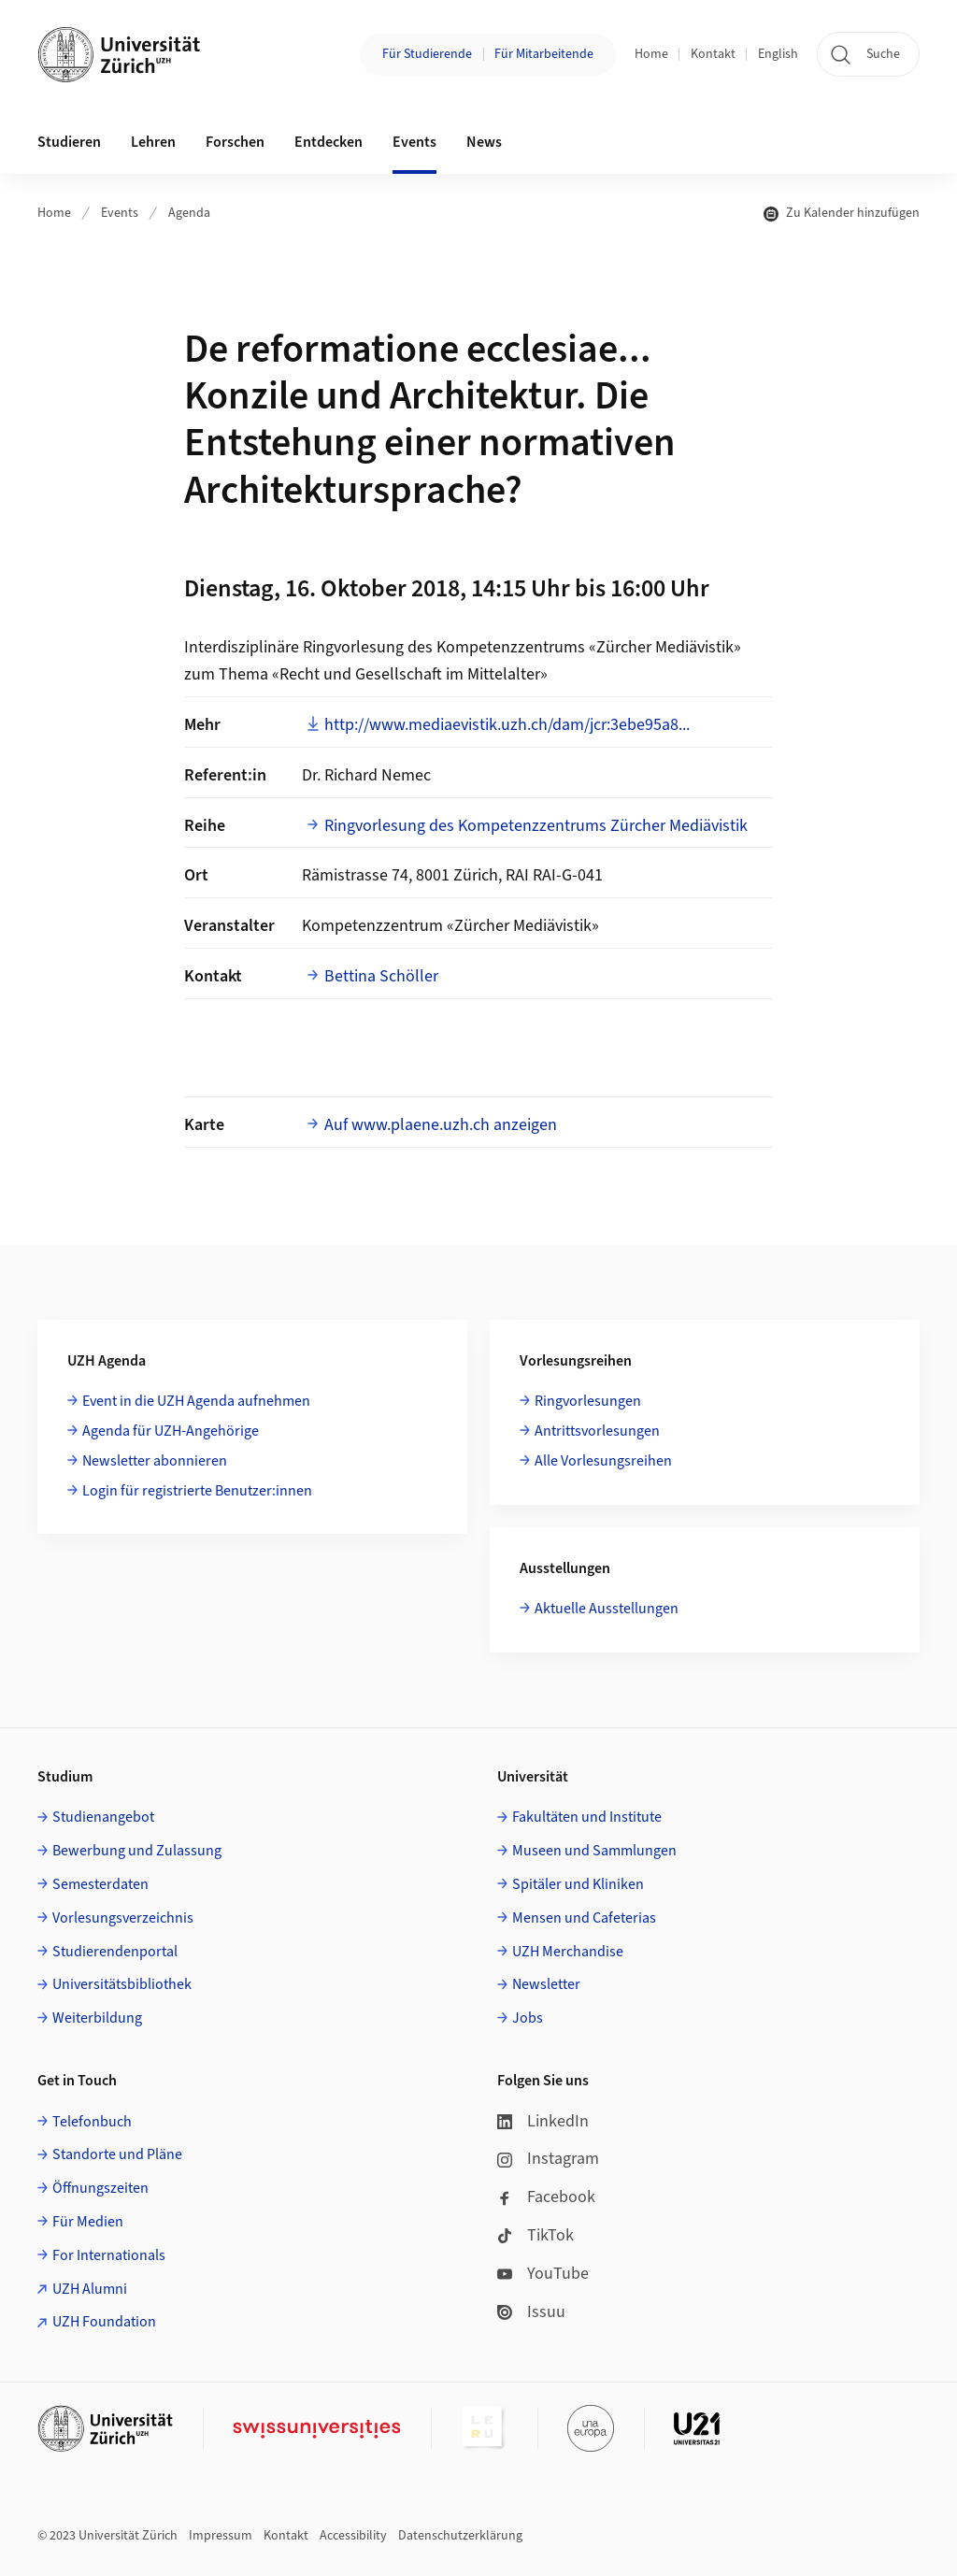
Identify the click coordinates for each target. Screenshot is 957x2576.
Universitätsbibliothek (122, 1984)
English (778, 54)
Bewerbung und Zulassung (136, 1850)
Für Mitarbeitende (543, 54)
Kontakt (713, 54)
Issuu (531, 2312)
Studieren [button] (69, 142)
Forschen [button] (235, 142)
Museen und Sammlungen (594, 1850)
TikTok (535, 2235)
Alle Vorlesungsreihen (603, 1461)
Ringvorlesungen (588, 1401)
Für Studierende (427, 54)
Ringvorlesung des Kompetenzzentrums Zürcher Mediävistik (536, 825)
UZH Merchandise (567, 1951)
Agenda (189, 213)
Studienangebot (103, 1817)
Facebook (546, 2197)
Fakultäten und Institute (587, 1817)
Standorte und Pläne (117, 2154)
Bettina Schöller (381, 976)
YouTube (543, 2273)
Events (119, 213)
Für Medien (87, 2221)
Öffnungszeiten (100, 2188)
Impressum (220, 2535)
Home (651, 54)
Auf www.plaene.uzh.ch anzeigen (440, 1125)
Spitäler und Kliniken (578, 1884)
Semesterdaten (100, 1884)
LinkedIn (543, 2121)
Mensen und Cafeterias (584, 1918)
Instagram (548, 2158)
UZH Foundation (104, 2321)
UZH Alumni (89, 2289)
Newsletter (546, 1984)
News (484, 142)
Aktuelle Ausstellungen (606, 1608)
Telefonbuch (92, 2121)
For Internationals (108, 2255)
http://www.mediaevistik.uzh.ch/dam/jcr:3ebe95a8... (507, 725)
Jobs (527, 2018)
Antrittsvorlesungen (597, 1431)
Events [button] (414, 142)
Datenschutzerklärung (460, 2535)
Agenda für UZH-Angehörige (170, 1431)
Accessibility (353, 2535)
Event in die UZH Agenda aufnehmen (196, 1401)
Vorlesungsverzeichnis (122, 1918)
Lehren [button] (153, 142)
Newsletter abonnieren (154, 1461)
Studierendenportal (115, 1951)
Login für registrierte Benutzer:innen (197, 1491)
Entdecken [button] (328, 142)
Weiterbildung (97, 2018)
